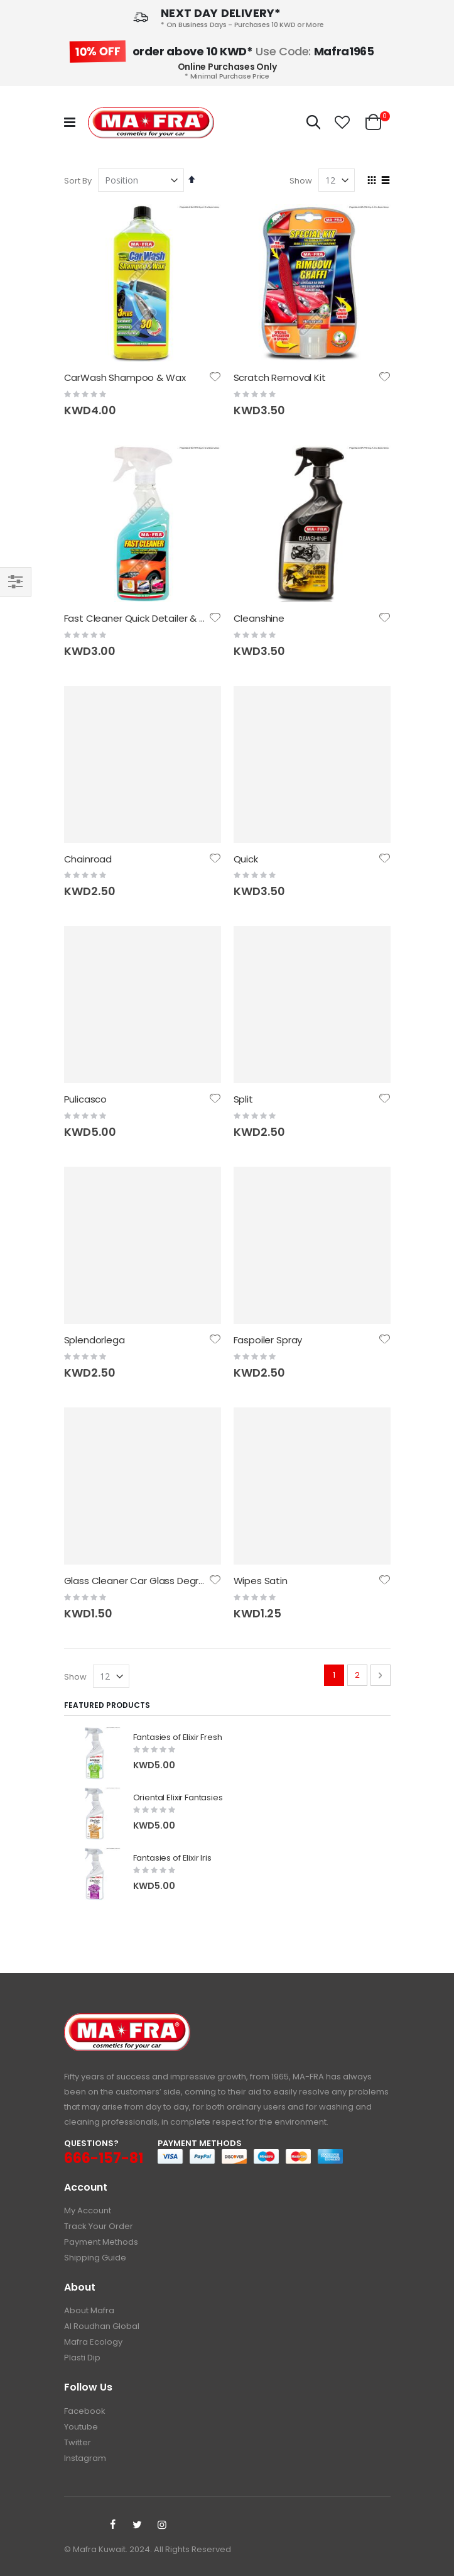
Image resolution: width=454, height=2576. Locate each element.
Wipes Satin (261, 1580)
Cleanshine (259, 618)
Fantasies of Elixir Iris (172, 1858)
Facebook (84, 2411)
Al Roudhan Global (101, 2326)
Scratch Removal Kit (280, 377)
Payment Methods (101, 2242)
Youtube (81, 2427)
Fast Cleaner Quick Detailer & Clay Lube (154, 618)
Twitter (77, 2442)
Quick (246, 859)
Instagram (85, 2458)
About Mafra (89, 2310)
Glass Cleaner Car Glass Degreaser (144, 1580)
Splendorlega (94, 1339)
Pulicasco (85, 1099)
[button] (342, 122)
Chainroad (88, 859)
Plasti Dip (82, 2358)
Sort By (78, 181)
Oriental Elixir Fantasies (178, 1797)
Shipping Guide (95, 2258)
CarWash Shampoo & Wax (125, 377)
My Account (87, 2210)
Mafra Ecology (93, 2342)
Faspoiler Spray (268, 1339)
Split (243, 1099)
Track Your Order (98, 2226)
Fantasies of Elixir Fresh (177, 1737)
